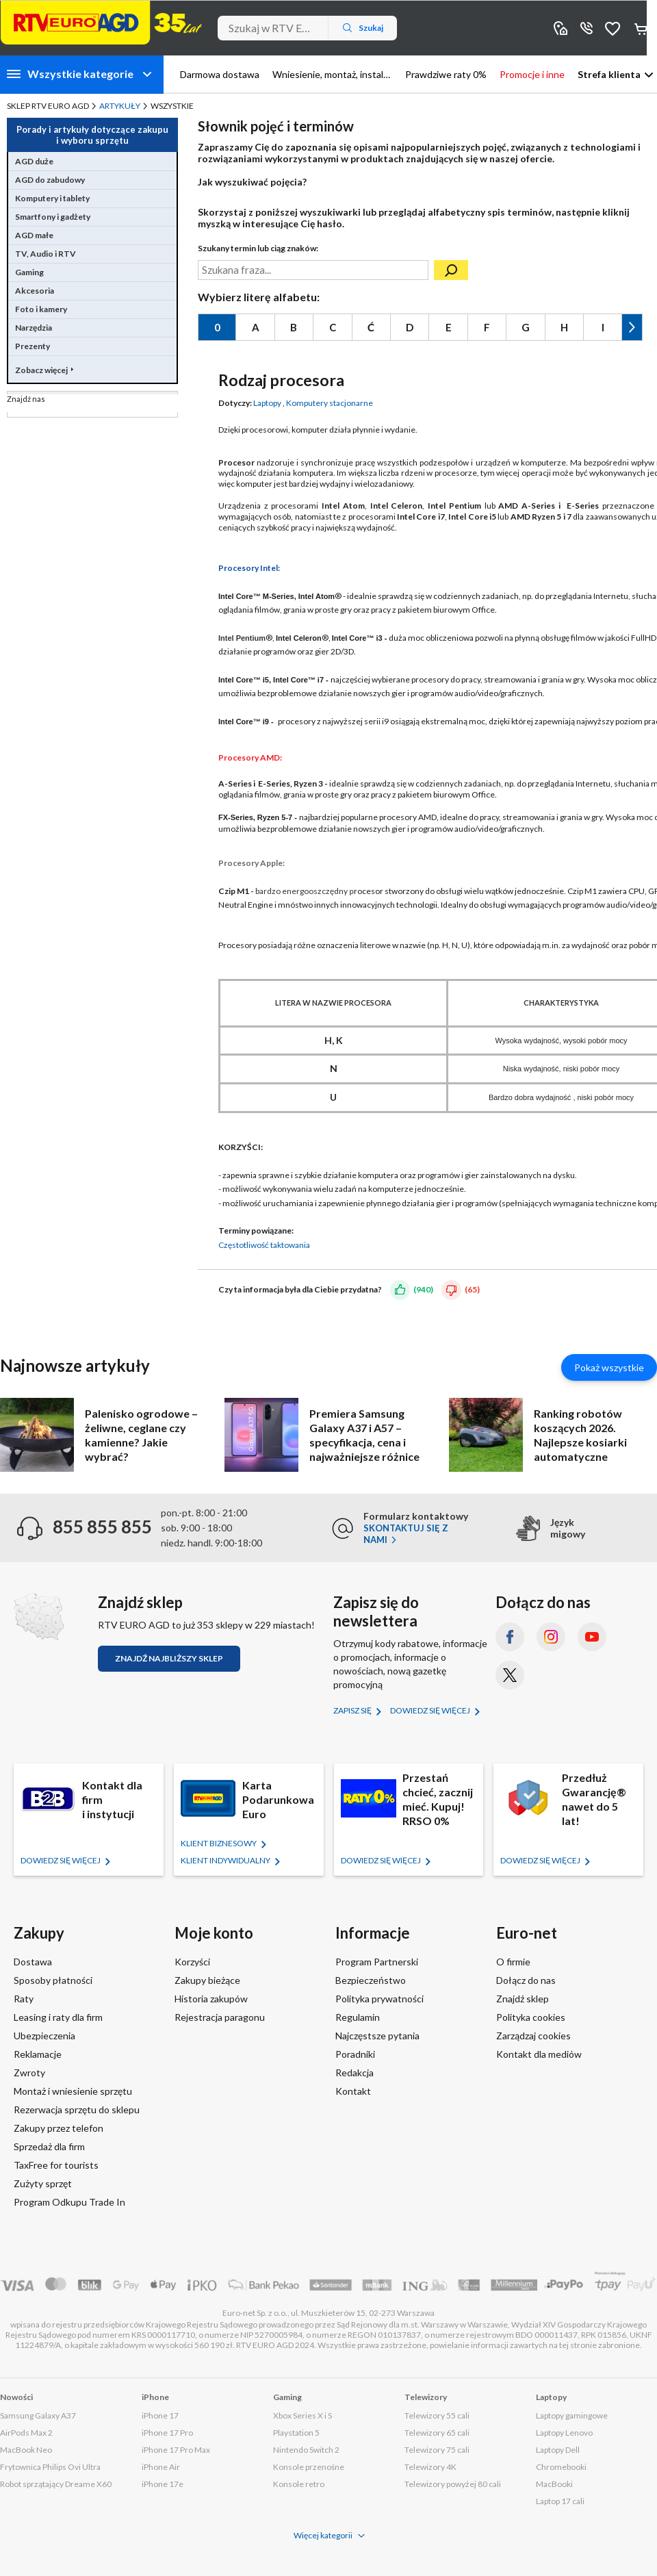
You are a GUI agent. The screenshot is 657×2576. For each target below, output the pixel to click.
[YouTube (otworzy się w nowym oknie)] (592, 1636)
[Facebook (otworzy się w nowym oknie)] (509, 1636)
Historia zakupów (211, 1998)
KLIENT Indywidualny (226, 1860)
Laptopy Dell (558, 2450)
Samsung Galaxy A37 (38, 2415)
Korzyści (192, 1961)
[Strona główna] (101, 22)
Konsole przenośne (308, 2467)
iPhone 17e (162, 2484)
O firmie (513, 1961)
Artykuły (119, 106)
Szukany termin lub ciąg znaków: (258, 248)
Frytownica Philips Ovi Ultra (50, 2467)
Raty (24, 1998)
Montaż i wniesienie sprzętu (73, 2091)
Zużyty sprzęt (43, 2183)
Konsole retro (298, 2484)
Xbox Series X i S (302, 2415)
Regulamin (357, 2017)
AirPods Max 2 (26, 2432)
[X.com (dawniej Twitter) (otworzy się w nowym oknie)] (509, 1675)
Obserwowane (612, 27)
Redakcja (354, 2072)
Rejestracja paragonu (220, 2017)
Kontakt (353, 2091)
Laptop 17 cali (560, 2501)
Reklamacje (38, 2054)
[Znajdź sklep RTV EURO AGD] (39, 1616)
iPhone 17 (160, 2415)
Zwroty (29, 2072)
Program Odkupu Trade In (69, 2202)
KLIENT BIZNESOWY (219, 1843)
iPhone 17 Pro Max (176, 2450)
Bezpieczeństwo (370, 1980)
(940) (423, 1289)
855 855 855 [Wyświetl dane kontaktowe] (586, 27)
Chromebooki (561, 2467)
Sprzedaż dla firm (49, 2146)
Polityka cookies (530, 2017)
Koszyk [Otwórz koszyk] (642, 28)
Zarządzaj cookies (533, 2035)
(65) (472, 1289)
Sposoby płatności (53, 1980)
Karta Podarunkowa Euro (278, 1799)
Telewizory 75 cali (436, 2450)
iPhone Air (161, 2467)
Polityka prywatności (379, 1998)
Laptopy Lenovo (564, 2432)
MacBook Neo (26, 2450)
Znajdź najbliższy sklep (169, 1658)
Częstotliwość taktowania (264, 1245)
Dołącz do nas (526, 1980)
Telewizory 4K (430, 2467)
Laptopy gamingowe (572, 2415)
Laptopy (267, 403)
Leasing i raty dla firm (58, 2017)
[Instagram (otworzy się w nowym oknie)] (551, 1636)
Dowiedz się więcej (431, 1710)
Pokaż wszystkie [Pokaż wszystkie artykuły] (609, 1367)
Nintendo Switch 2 (306, 2450)
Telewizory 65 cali (436, 2432)
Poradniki (355, 2054)
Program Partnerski (376, 1961)
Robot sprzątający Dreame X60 (56, 2484)
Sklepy (560, 27)
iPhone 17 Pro (167, 2432)
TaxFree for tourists (56, 2165)
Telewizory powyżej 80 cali (452, 2484)
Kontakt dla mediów (539, 2054)
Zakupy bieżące (207, 1980)
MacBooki (554, 2484)
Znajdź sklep (522, 1998)
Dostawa (33, 1961)
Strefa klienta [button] (609, 74)
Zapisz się (353, 1710)
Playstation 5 (296, 2432)
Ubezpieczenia (44, 2035)
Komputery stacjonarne (329, 403)
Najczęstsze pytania (377, 2035)
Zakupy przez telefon (58, 2128)
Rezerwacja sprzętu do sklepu (77, 2109)
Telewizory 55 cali (436, 2415)
